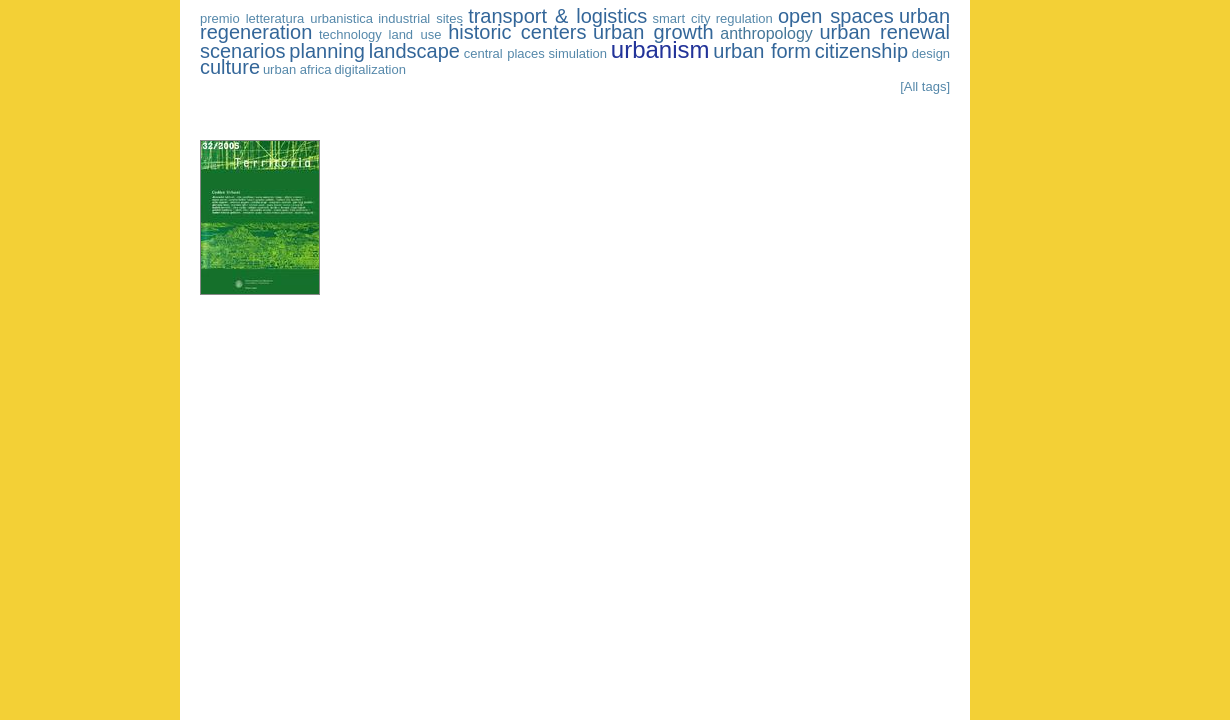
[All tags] (925, 86)
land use (415, 34)
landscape (414, 51)
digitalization (370, 69)
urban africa (297, 69)
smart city (682, 18)
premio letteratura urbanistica (286, 18)
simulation (578, 53)
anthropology (766, 33)
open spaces (836, 16)
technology (350, 34)
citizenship (861, 51)
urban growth (653, 32)
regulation (744, 18)
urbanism (660, 49)
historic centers (517, 32)
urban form (762, 51)
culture (230, 67)
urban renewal (884, 32)
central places (504, 53)
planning (327, 51)
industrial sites (420, 18)
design (931, 53)
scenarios (243, 51)
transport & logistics (557, 16)
